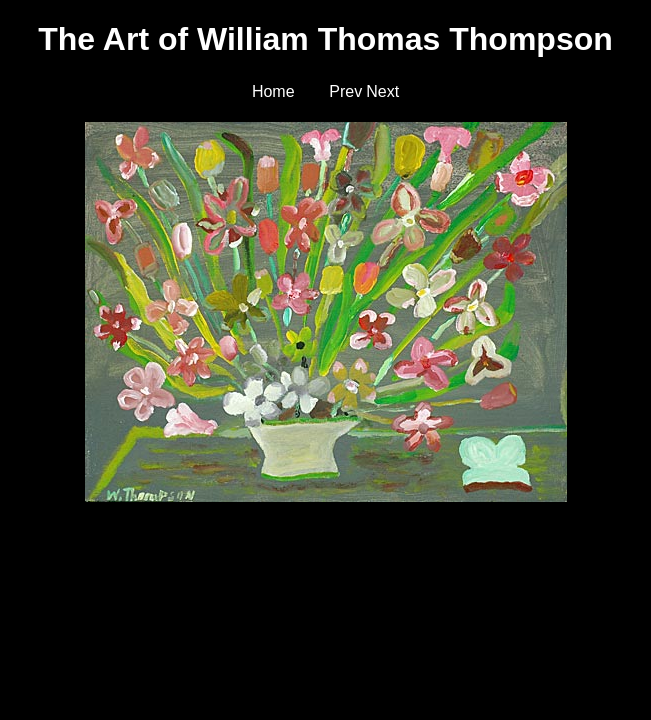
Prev (345, 91)
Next (382, 91)
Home (273, 91)
